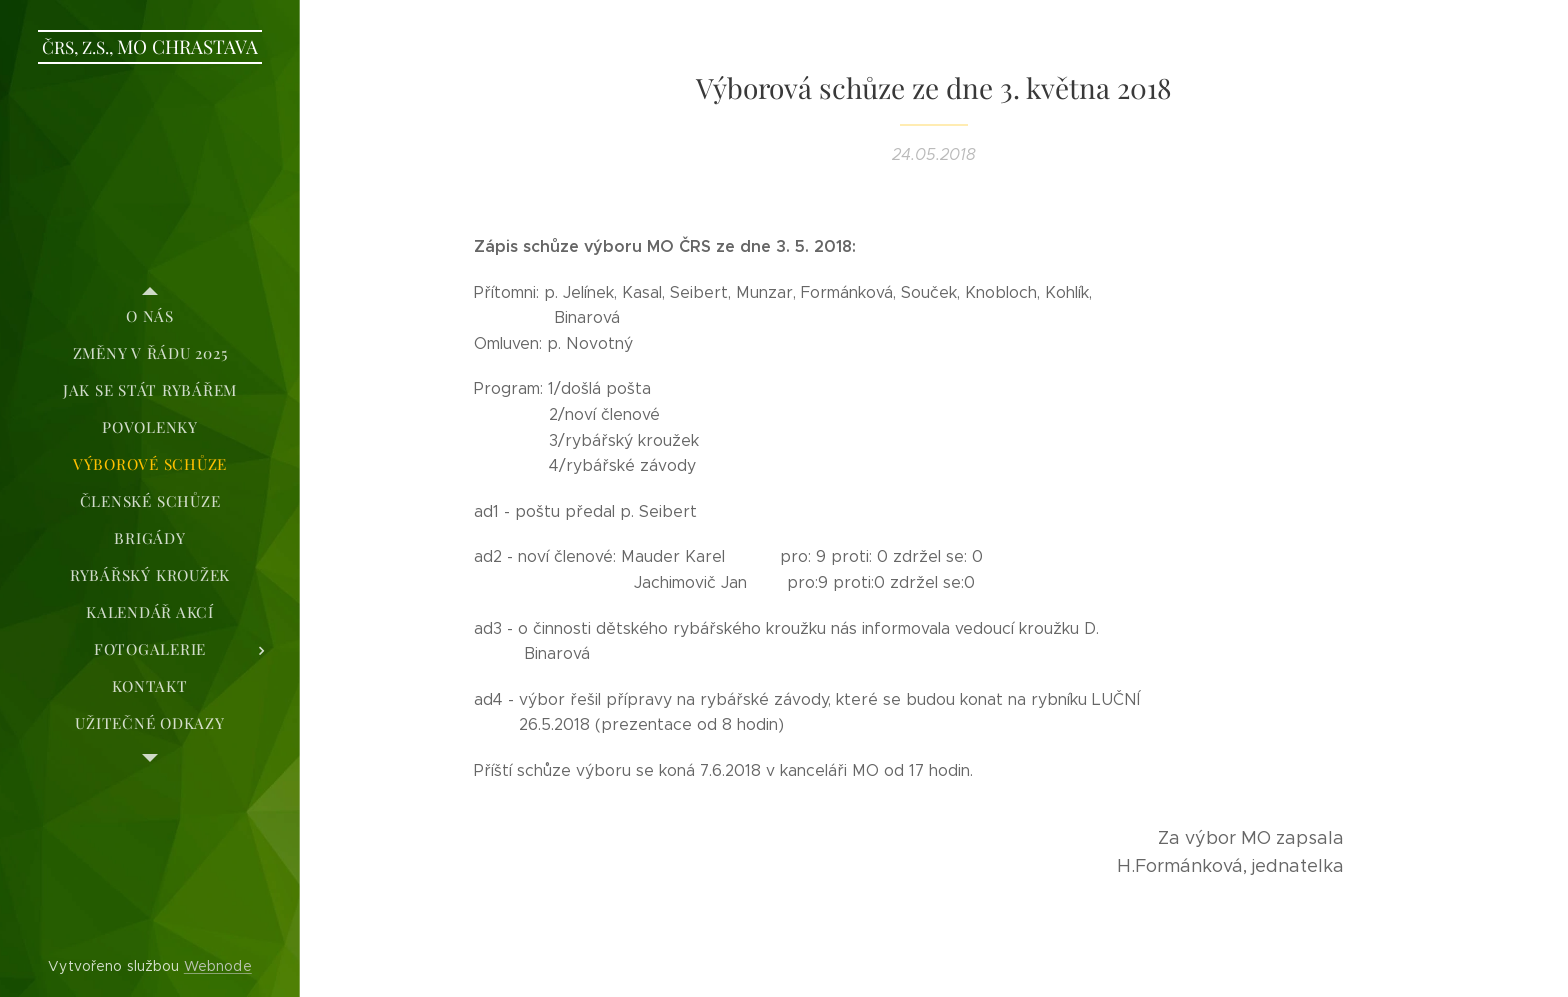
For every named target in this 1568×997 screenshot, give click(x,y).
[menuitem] (150, 316)
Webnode (218, 966)
